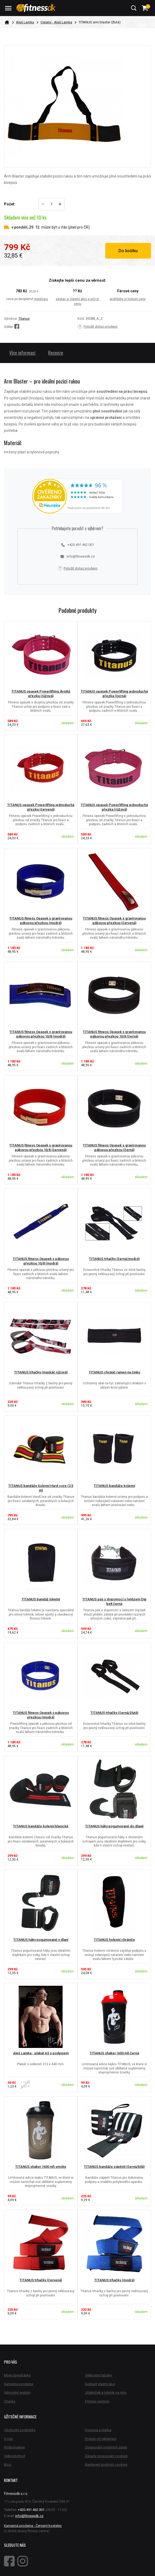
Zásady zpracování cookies (106, 2456)
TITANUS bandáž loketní (41, 1599)
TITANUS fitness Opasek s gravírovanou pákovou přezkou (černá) (114, 1147)
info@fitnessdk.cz (77, 556)
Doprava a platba (98, 2430)
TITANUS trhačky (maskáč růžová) (41, 1372)
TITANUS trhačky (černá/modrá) (114, 1259)
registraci (41, 299)
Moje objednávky (17, 2375)
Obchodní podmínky (19, 2430)
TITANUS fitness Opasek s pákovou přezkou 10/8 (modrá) (41, 1261)
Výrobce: (11, 319)
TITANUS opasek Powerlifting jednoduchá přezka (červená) (40, 807)
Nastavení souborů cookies (106, 2465)
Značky (9, 2401)
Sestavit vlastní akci (100, 2384)
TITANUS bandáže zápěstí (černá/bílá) (114, 2167)
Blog (7, 2465)
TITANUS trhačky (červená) (40, 2280)
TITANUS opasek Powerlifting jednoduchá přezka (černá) (114, 693)
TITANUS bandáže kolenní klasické (40, 1826)
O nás (8, 2439)
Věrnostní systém (17, 2392)
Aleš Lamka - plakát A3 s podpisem (41, 2053)
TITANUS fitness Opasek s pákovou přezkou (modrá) (41, 1715)
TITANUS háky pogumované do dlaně (114, 1826)
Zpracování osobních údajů (106, 2447)
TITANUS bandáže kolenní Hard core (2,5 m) (40, 1488)
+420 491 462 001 (77, 545)
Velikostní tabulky (98, 2375)
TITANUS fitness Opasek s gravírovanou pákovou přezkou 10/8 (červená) (40, 1147)
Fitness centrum (97, 2401)
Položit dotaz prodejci (97, 326)
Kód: (81, 319)
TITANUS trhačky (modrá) (114, 2280)
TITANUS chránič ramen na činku (114, 1372)
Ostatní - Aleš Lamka (56, 22)
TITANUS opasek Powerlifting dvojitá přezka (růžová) (40, 693)
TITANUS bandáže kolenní (114, 1486)
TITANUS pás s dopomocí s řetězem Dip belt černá (114, 1601)
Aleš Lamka (25, 22)
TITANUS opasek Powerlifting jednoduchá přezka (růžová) (114, 807)
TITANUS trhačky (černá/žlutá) (114, 1713)
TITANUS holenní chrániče (114, 1940)
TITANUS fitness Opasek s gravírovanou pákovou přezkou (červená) (114, 920)
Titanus (24, 319)
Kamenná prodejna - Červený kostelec (33, 2526)
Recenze (55, 352)
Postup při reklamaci (100, 2439)
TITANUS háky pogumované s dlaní (40, 1940)
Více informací (22, 352)
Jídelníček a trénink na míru (106, 2392)
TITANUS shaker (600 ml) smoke (40, 2167)
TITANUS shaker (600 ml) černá (114, 2053)
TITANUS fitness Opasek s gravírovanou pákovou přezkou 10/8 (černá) (114, 1034)
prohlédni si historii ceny (128, 299)
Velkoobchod (14, 2456)
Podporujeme (14, 2447)
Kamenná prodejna (18, 2384)
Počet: (9, 204)
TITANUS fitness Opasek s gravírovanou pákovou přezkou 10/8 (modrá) (40, 1034)
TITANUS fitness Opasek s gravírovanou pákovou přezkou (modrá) (40, 920)
